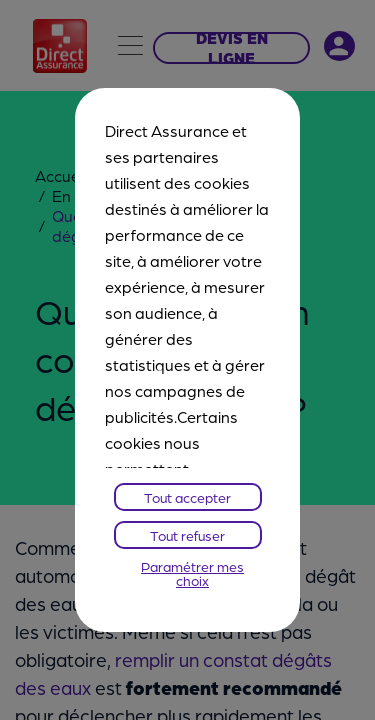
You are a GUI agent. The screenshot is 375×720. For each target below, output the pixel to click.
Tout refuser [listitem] (187, 535)
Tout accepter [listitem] (187, 497)
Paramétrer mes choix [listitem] (192, 573)
